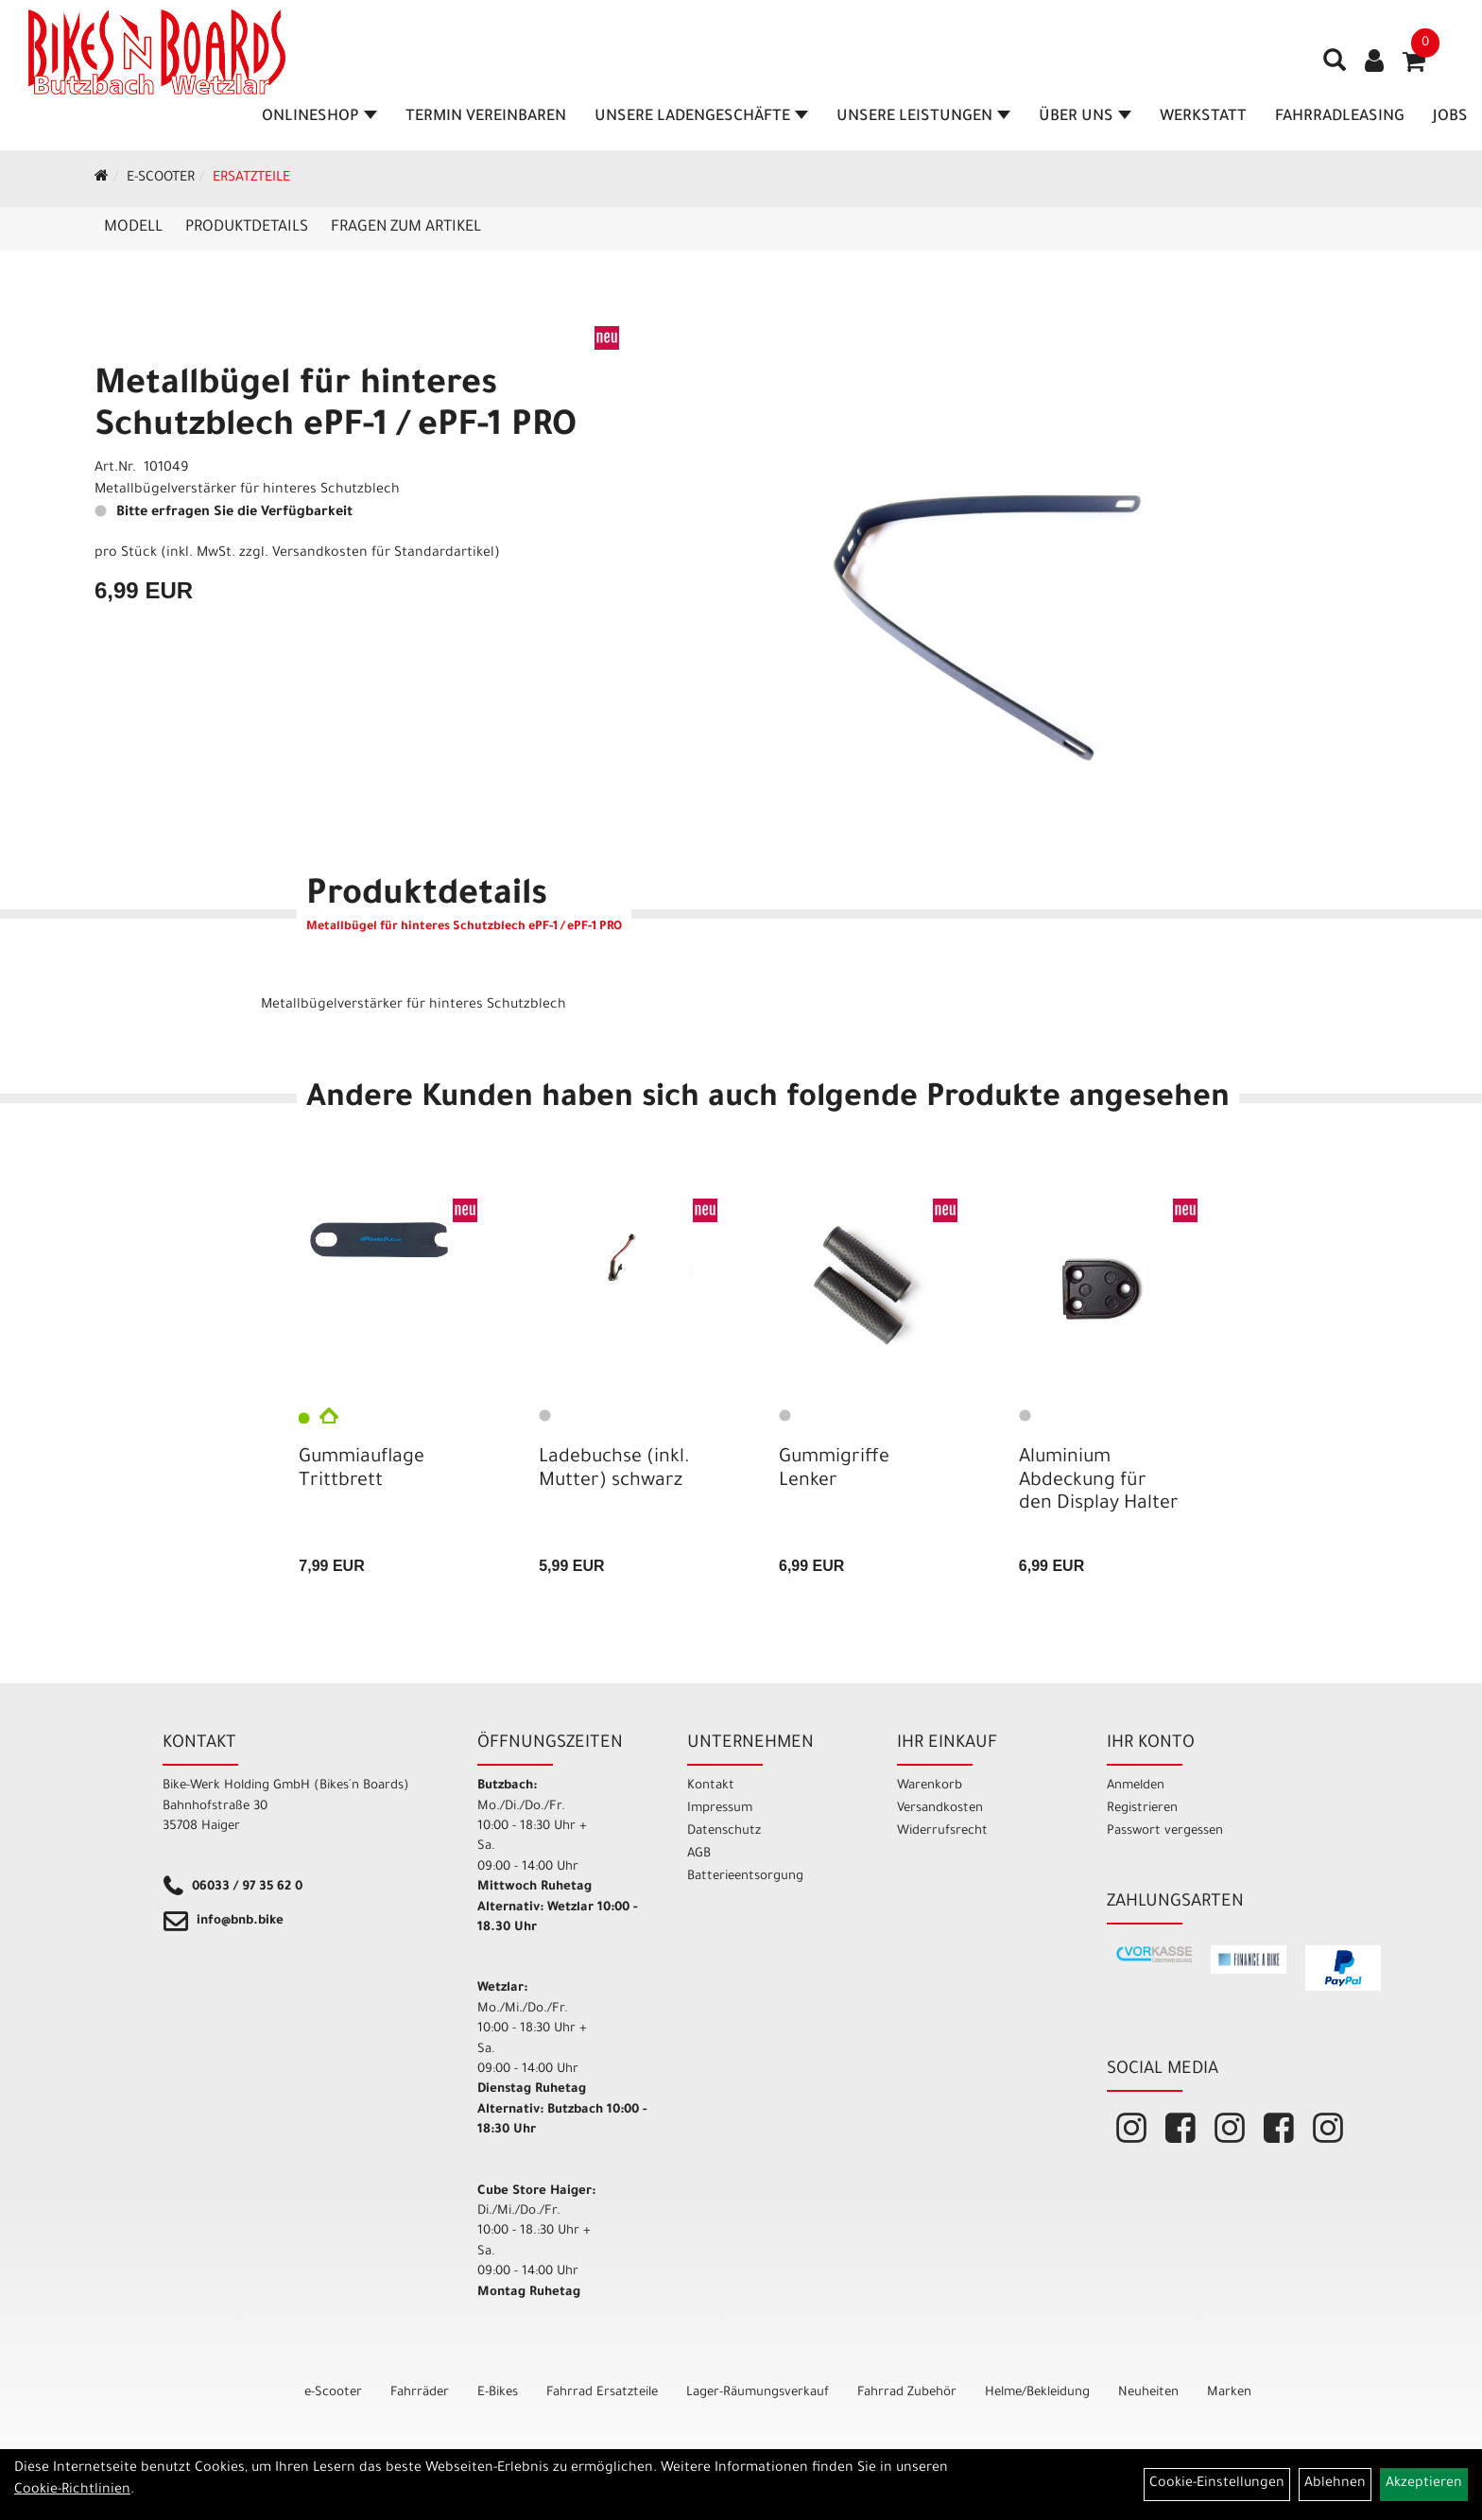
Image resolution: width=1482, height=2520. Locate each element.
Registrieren (1142, 1809)
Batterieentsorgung (745, 1877)
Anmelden (1135, 1786)
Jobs (1450, 117)
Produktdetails (246, 227)
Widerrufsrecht (942, 1831)
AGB (699, 1854)
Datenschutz (724, 1831)
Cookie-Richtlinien (72, 2490)
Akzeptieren (1424, 2484)
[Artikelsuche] (1334, 67)
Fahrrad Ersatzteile (602, 2393)
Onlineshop (319, 117)
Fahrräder (419, 2393)
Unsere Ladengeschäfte (701, 117)
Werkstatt (1203, 117)
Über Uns (1085, 117)
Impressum (719, 1809)
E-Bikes (497, 2393)
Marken (1229, 2393)
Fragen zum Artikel (406, 227)
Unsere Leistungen (923, 117)
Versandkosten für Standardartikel (383, 553)
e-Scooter (161, 178)
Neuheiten (1148, 2393)
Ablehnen (1335, 2484)
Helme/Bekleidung (1037, 2393)
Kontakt (710, 1786)
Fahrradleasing (1339, 117)
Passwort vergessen (1165, 1831)
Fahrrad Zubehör (906, 2393)
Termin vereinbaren (485, 117)
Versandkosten (940, 1809)
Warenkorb (929, 1786)
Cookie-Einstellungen (1216, 2484)
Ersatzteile (251, 178)
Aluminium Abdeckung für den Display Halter (1099, 1481)
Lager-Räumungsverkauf (757, 2393)
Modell (133, 227)
